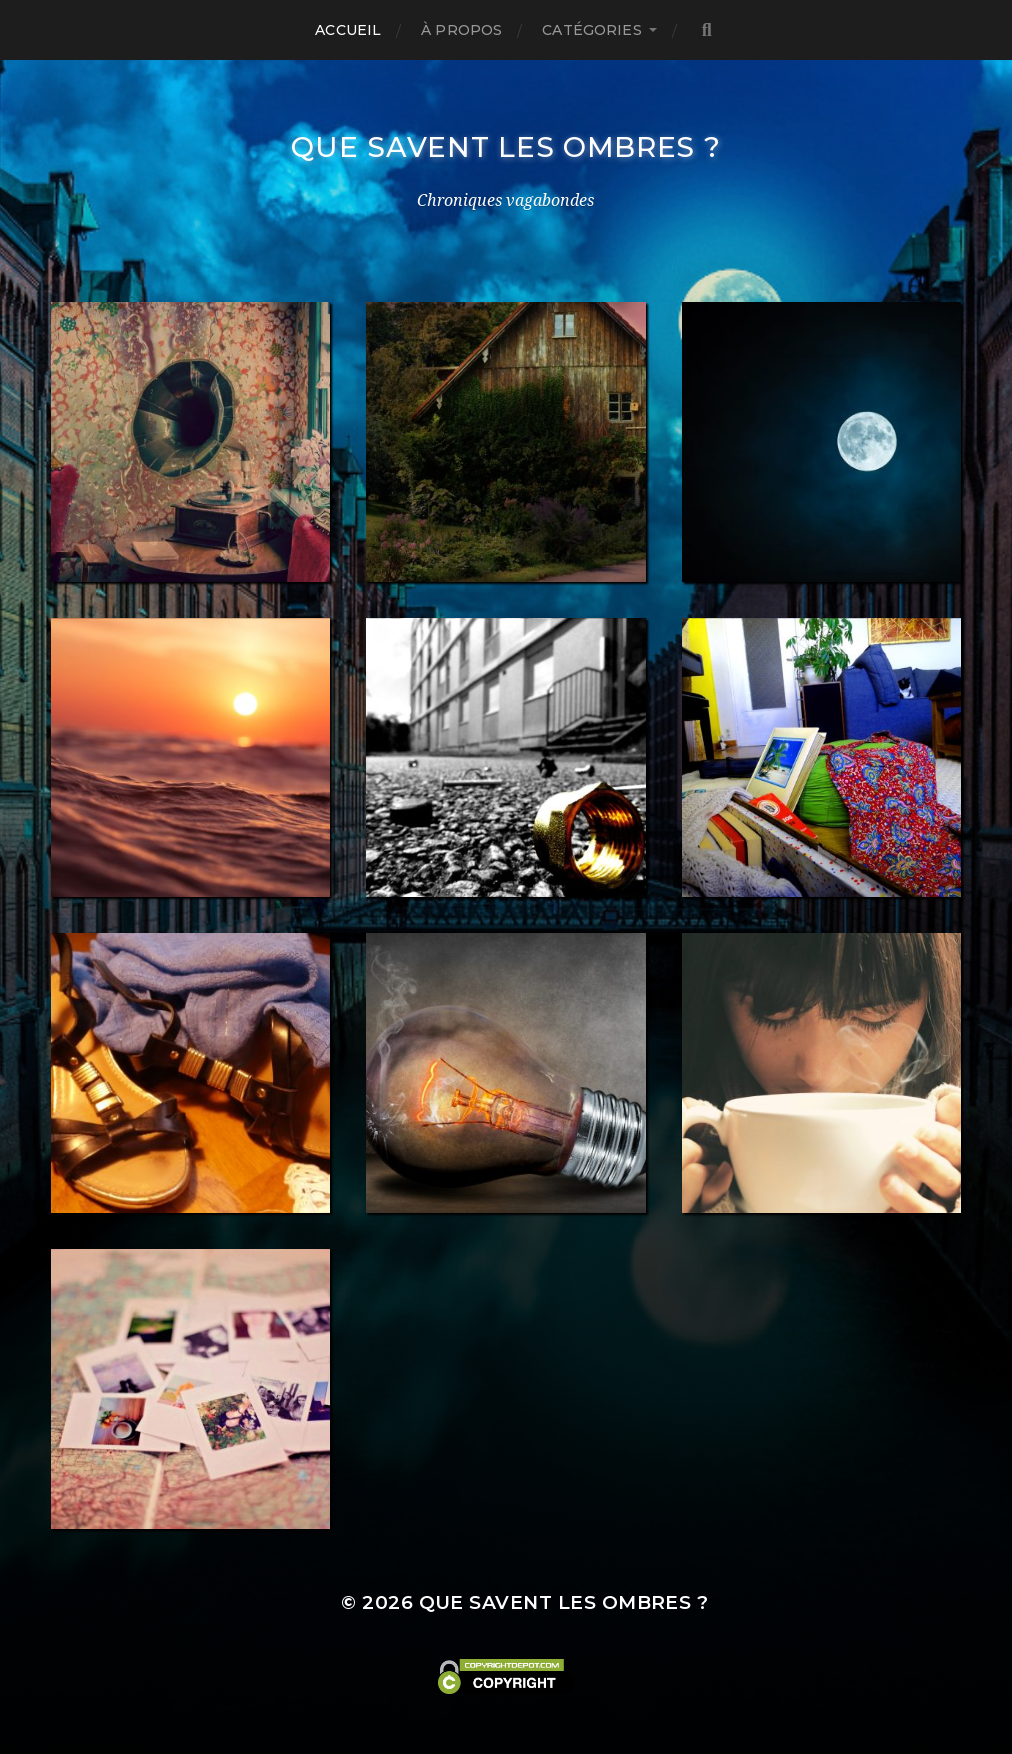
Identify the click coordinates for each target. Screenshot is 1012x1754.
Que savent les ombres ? (505, 147)
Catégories (591, 30)
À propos (461, 30)
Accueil (348, 30)
